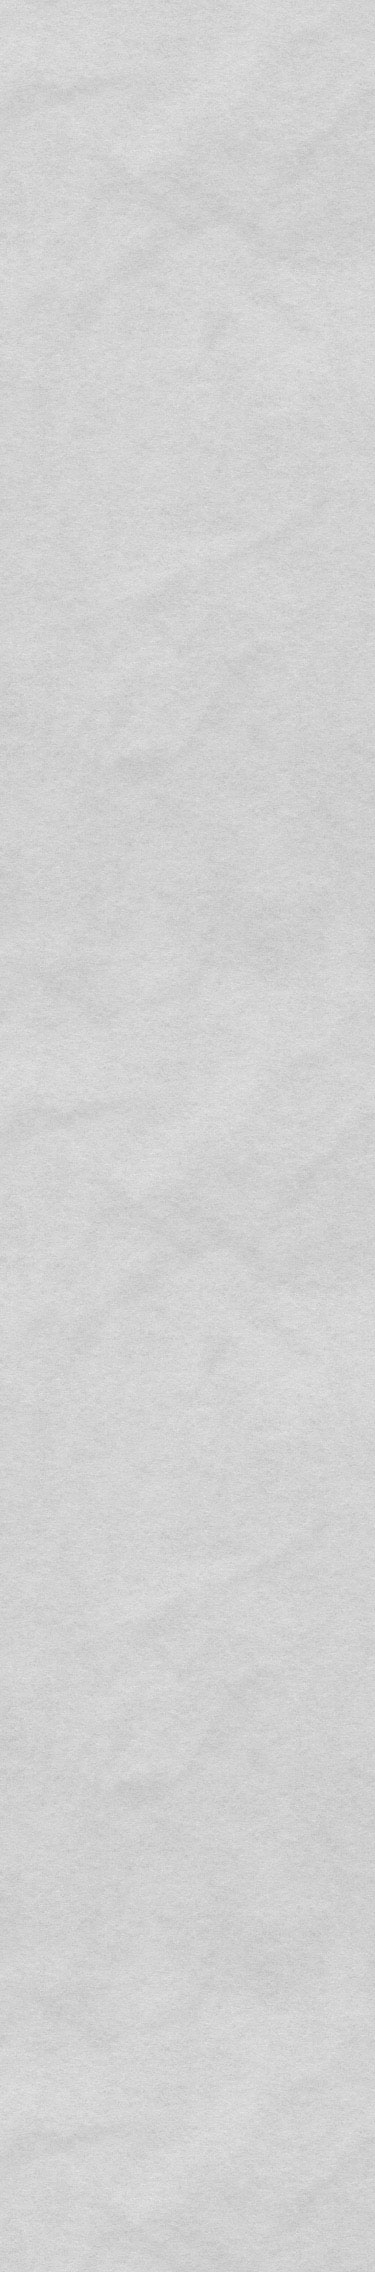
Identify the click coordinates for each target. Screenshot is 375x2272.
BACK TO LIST (188, 2125)
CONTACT (188, 1810)
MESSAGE (36, 130)
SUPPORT (176, 130)
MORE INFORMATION (72, 361)
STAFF (233, 130)
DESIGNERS (106, 130)
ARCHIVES (338, 130)
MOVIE (281, 130)
